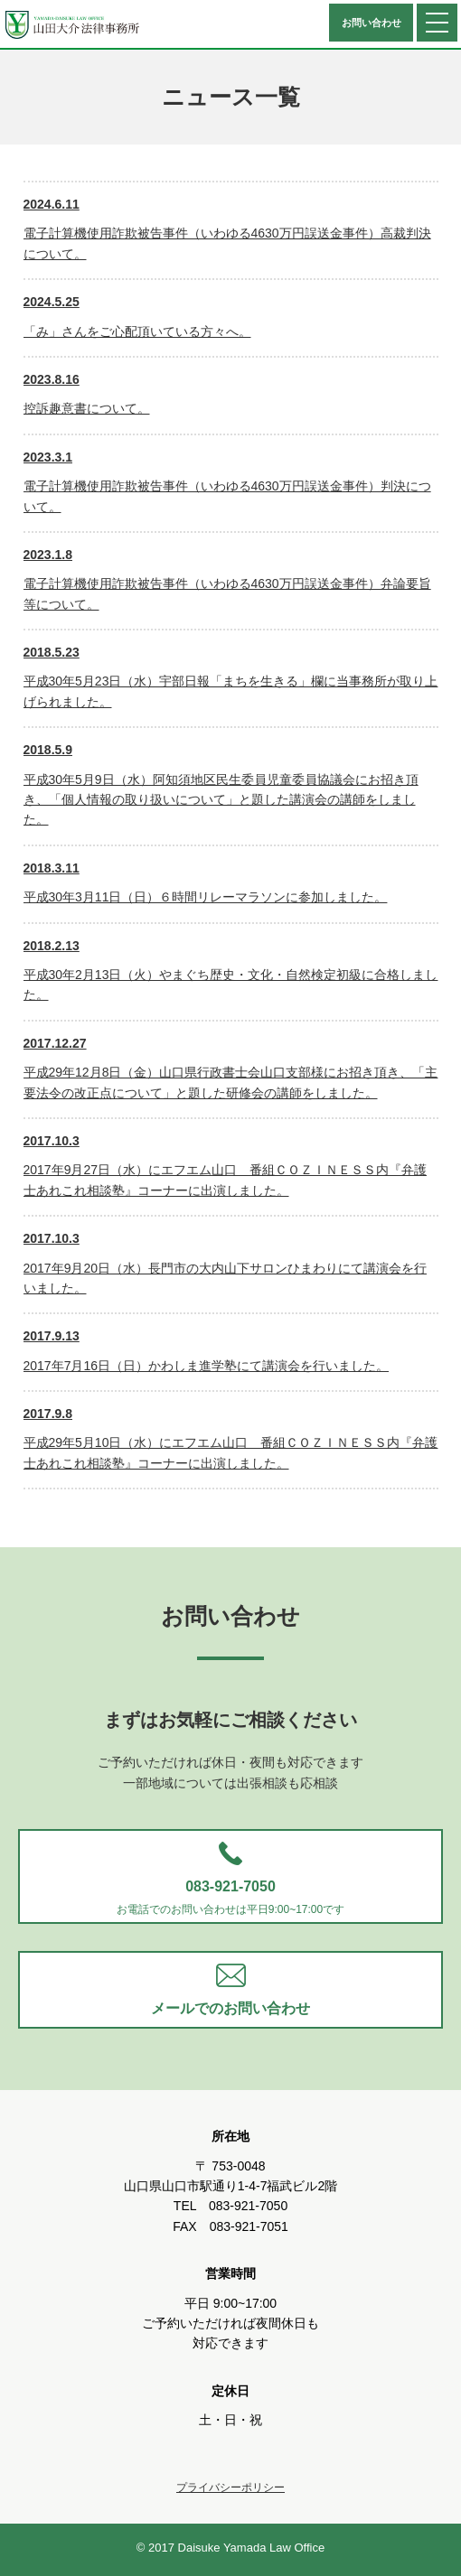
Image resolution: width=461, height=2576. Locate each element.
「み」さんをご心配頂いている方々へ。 (137, 315)
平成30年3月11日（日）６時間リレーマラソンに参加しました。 (206, 881)
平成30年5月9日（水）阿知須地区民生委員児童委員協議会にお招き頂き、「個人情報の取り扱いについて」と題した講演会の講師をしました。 (221, 783)
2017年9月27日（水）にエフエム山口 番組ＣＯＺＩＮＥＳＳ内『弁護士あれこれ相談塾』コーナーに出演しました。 (226, 1164)
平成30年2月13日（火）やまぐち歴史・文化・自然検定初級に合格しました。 (231, 969)
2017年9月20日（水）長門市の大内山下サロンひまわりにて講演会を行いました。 (226, 1261)
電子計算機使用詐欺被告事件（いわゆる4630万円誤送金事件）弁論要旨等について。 (227, 578)
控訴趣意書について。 (87, 392)
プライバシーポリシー (230, 2487)
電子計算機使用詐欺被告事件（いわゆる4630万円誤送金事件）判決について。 (227, 480)
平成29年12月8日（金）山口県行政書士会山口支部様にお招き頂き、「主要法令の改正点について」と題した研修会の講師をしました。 (231, 1066)
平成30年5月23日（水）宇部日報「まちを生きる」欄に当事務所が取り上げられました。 (231, 675)
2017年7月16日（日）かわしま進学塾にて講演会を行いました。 (207, 1349)
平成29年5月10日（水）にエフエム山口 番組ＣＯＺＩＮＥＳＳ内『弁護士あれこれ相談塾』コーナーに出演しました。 (231, 1437)
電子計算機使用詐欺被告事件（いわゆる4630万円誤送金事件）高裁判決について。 (227, 227)
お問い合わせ (371, 22)
